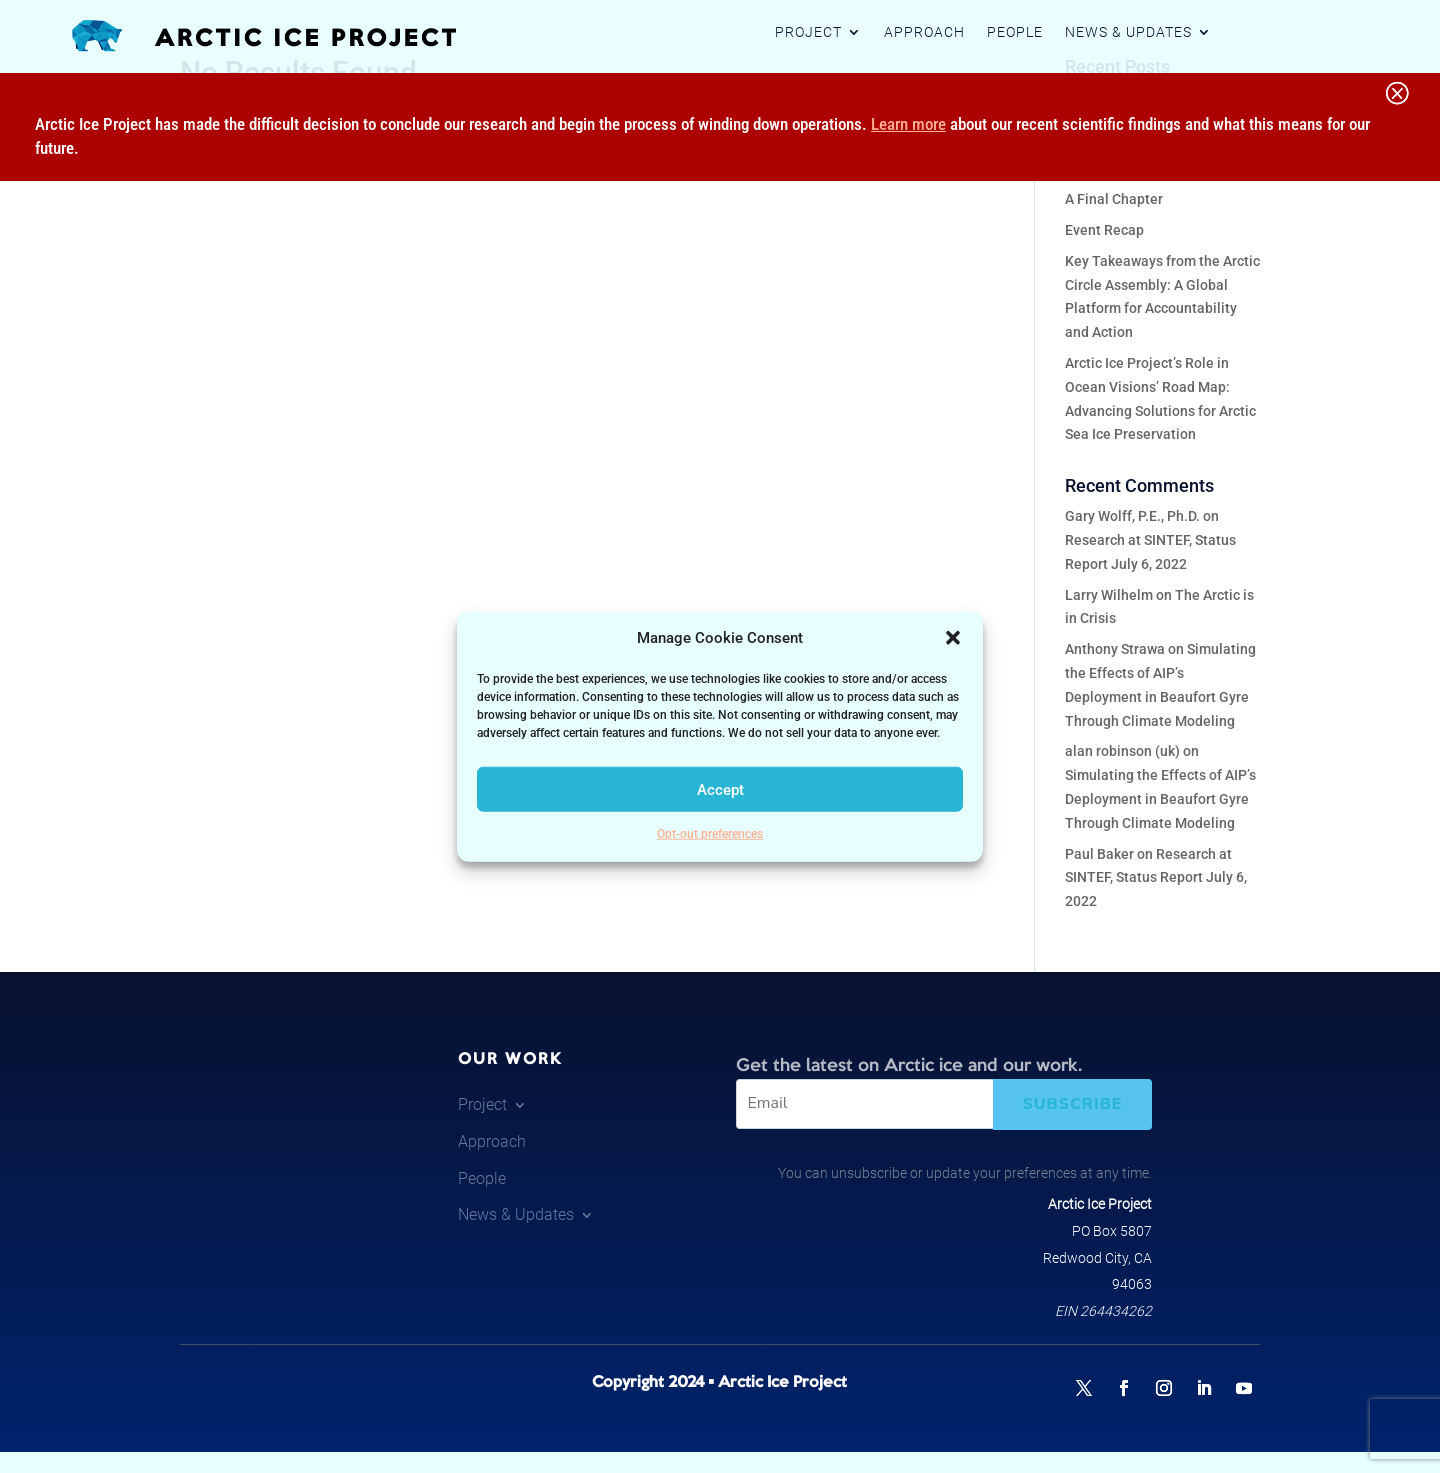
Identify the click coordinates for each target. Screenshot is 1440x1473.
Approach (924, 32)
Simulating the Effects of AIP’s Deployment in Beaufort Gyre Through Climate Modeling (1160, 799)
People (1015, 32)
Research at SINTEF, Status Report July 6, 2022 (1156, 878)
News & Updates (1128, 32)
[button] (953, 638)
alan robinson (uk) (1122, 751)
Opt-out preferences (710, 834)
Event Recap (1104, 230)
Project (808, 32)
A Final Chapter (1114, 199)
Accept (720, 790)
